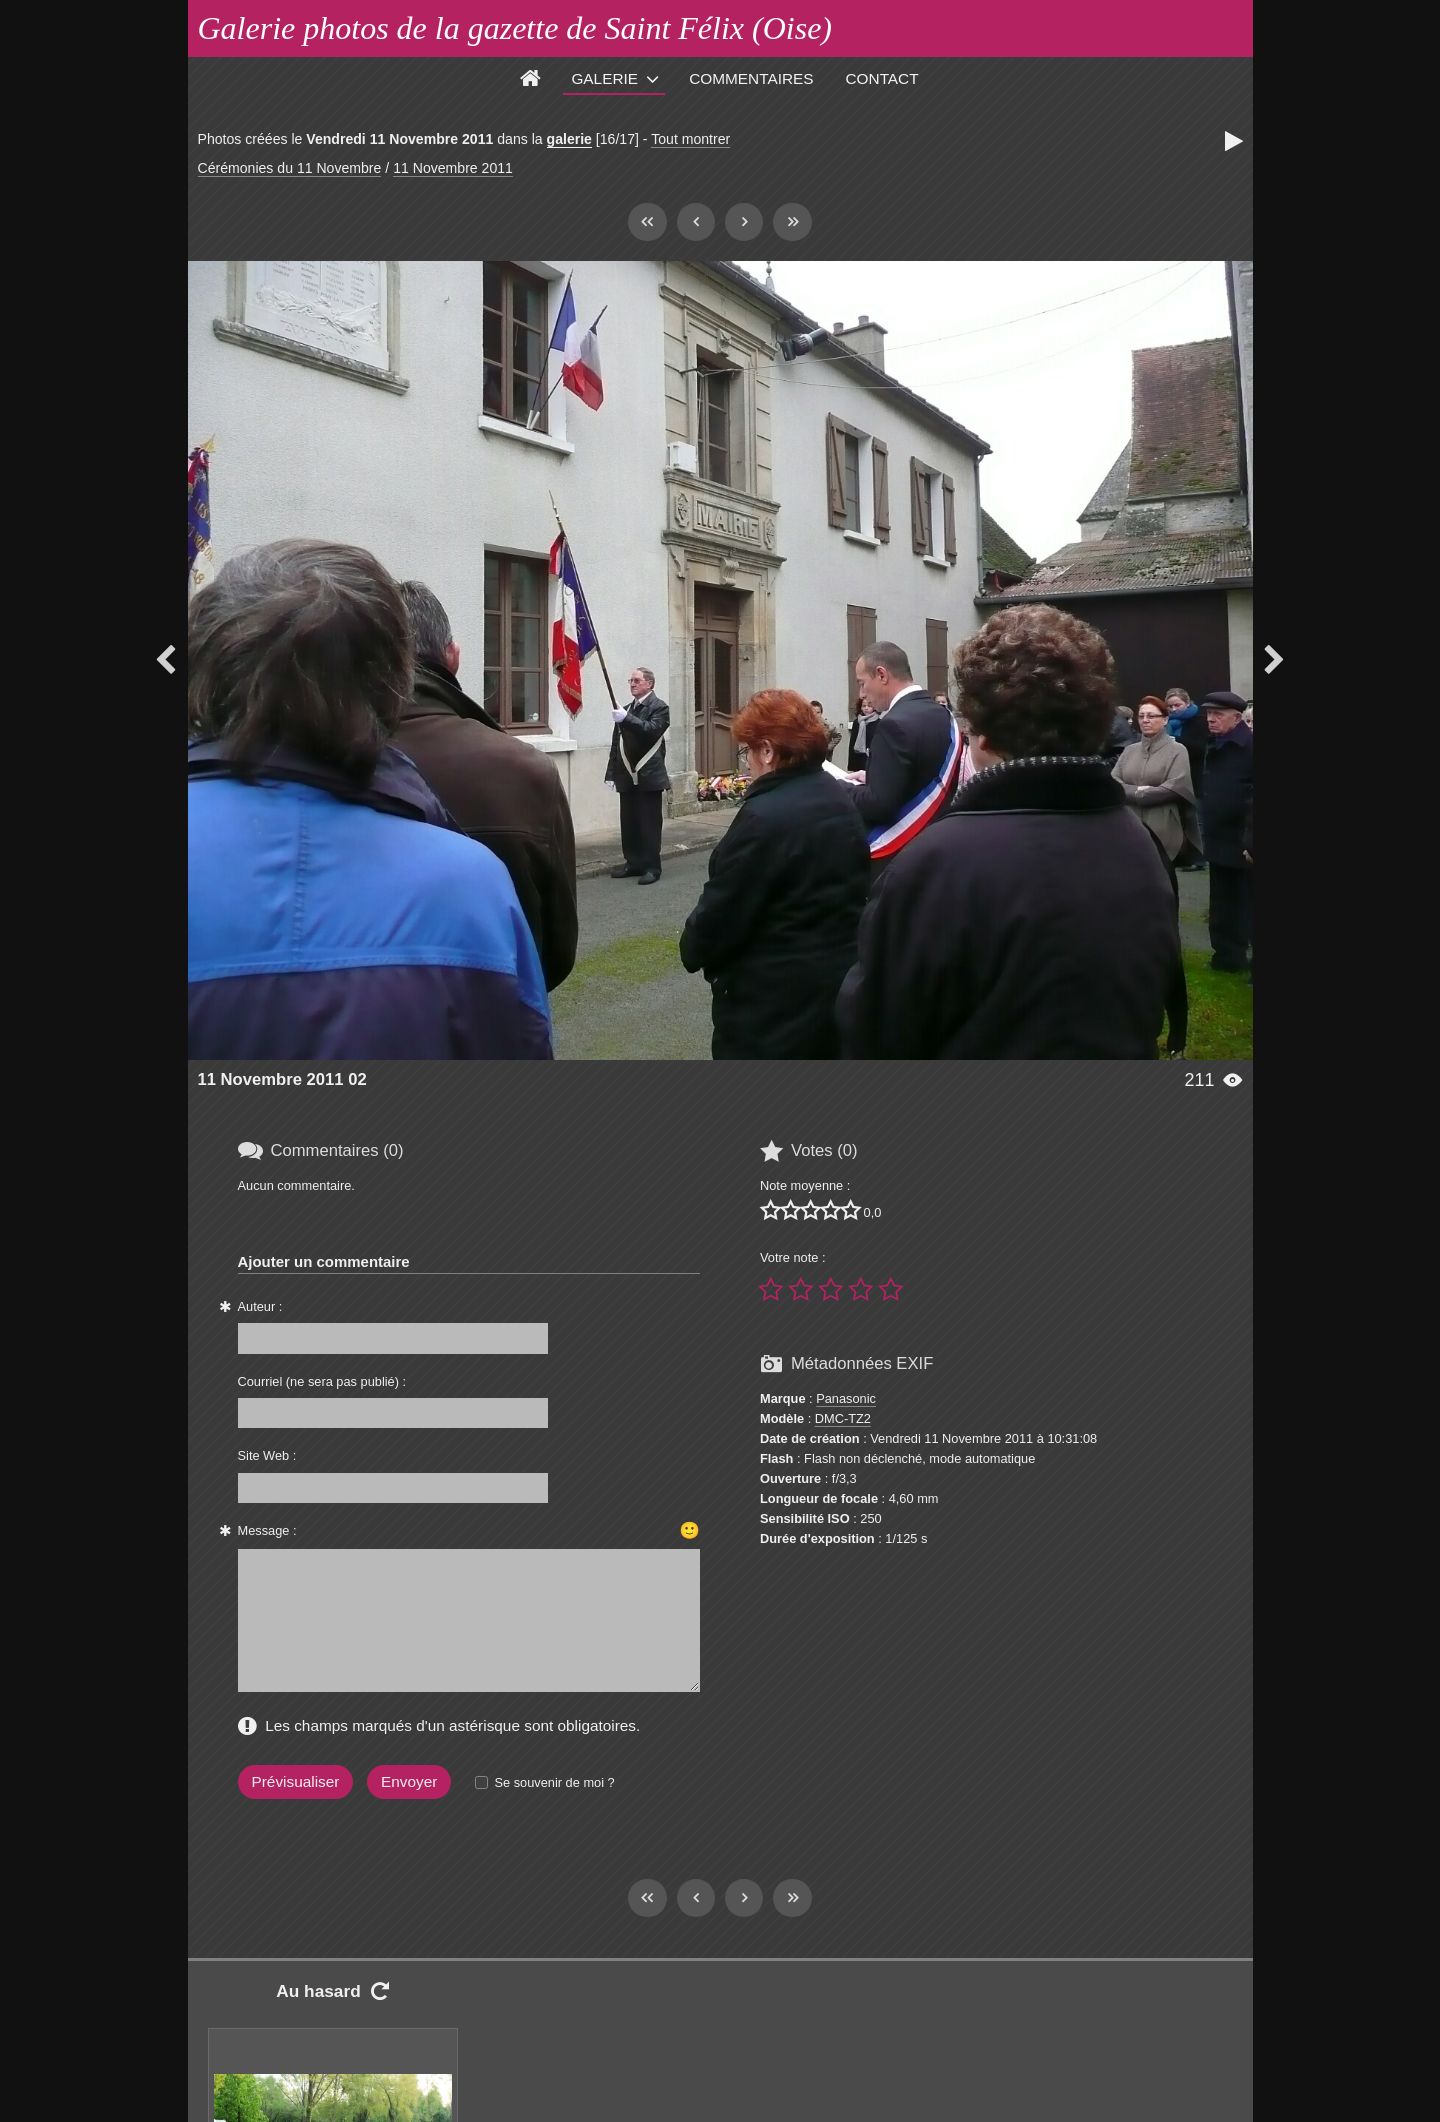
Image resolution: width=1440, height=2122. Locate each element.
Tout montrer (690, 139)
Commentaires (751, 78)
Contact (882, 78)
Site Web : (267, 1455)
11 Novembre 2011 (453, 168)
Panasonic (846, 1398)
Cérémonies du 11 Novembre (290, 168)
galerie (569, 139)
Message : (267, 1530)
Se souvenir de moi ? (554, 1782)
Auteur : (260, 1306)
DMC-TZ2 (843, 1418)
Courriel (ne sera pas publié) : (322, 1381)
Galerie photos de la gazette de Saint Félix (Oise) (515, 28)
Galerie (604, 78)
